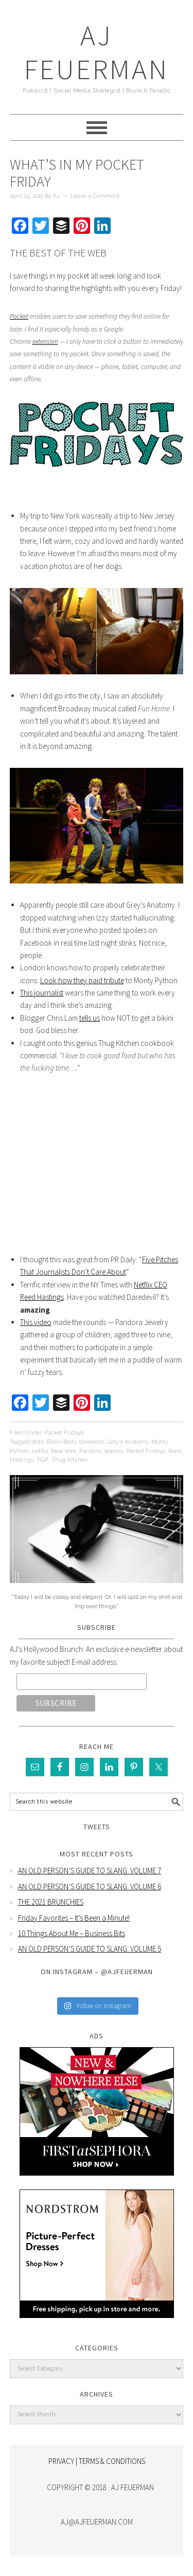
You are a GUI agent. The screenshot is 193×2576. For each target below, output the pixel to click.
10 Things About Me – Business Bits (71, 1933)
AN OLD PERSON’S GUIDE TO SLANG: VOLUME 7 (89, 1870)
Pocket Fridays (63, 1432)
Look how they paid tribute (82, 980)
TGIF (42, 1460)
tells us (89, 1018)
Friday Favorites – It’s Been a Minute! (74, 1918)
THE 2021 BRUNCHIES (50, 1902)
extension (45, 341)
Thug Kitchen (69, 1460)
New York (63, 1451)
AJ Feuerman (96, 52)
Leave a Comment (95, 196)
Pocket (19, 316)
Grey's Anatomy (127, 1442)
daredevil (91, 1442)
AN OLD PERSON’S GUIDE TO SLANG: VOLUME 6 (89, 1886)
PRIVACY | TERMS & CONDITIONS (96, 2461)
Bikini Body (61, 1442)
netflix (40, 1451)
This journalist (41, 993)
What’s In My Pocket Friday (77, 173)
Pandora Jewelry (101, 1451)
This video (35, 1322)
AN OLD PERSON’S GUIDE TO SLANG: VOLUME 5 (89, 1949)
